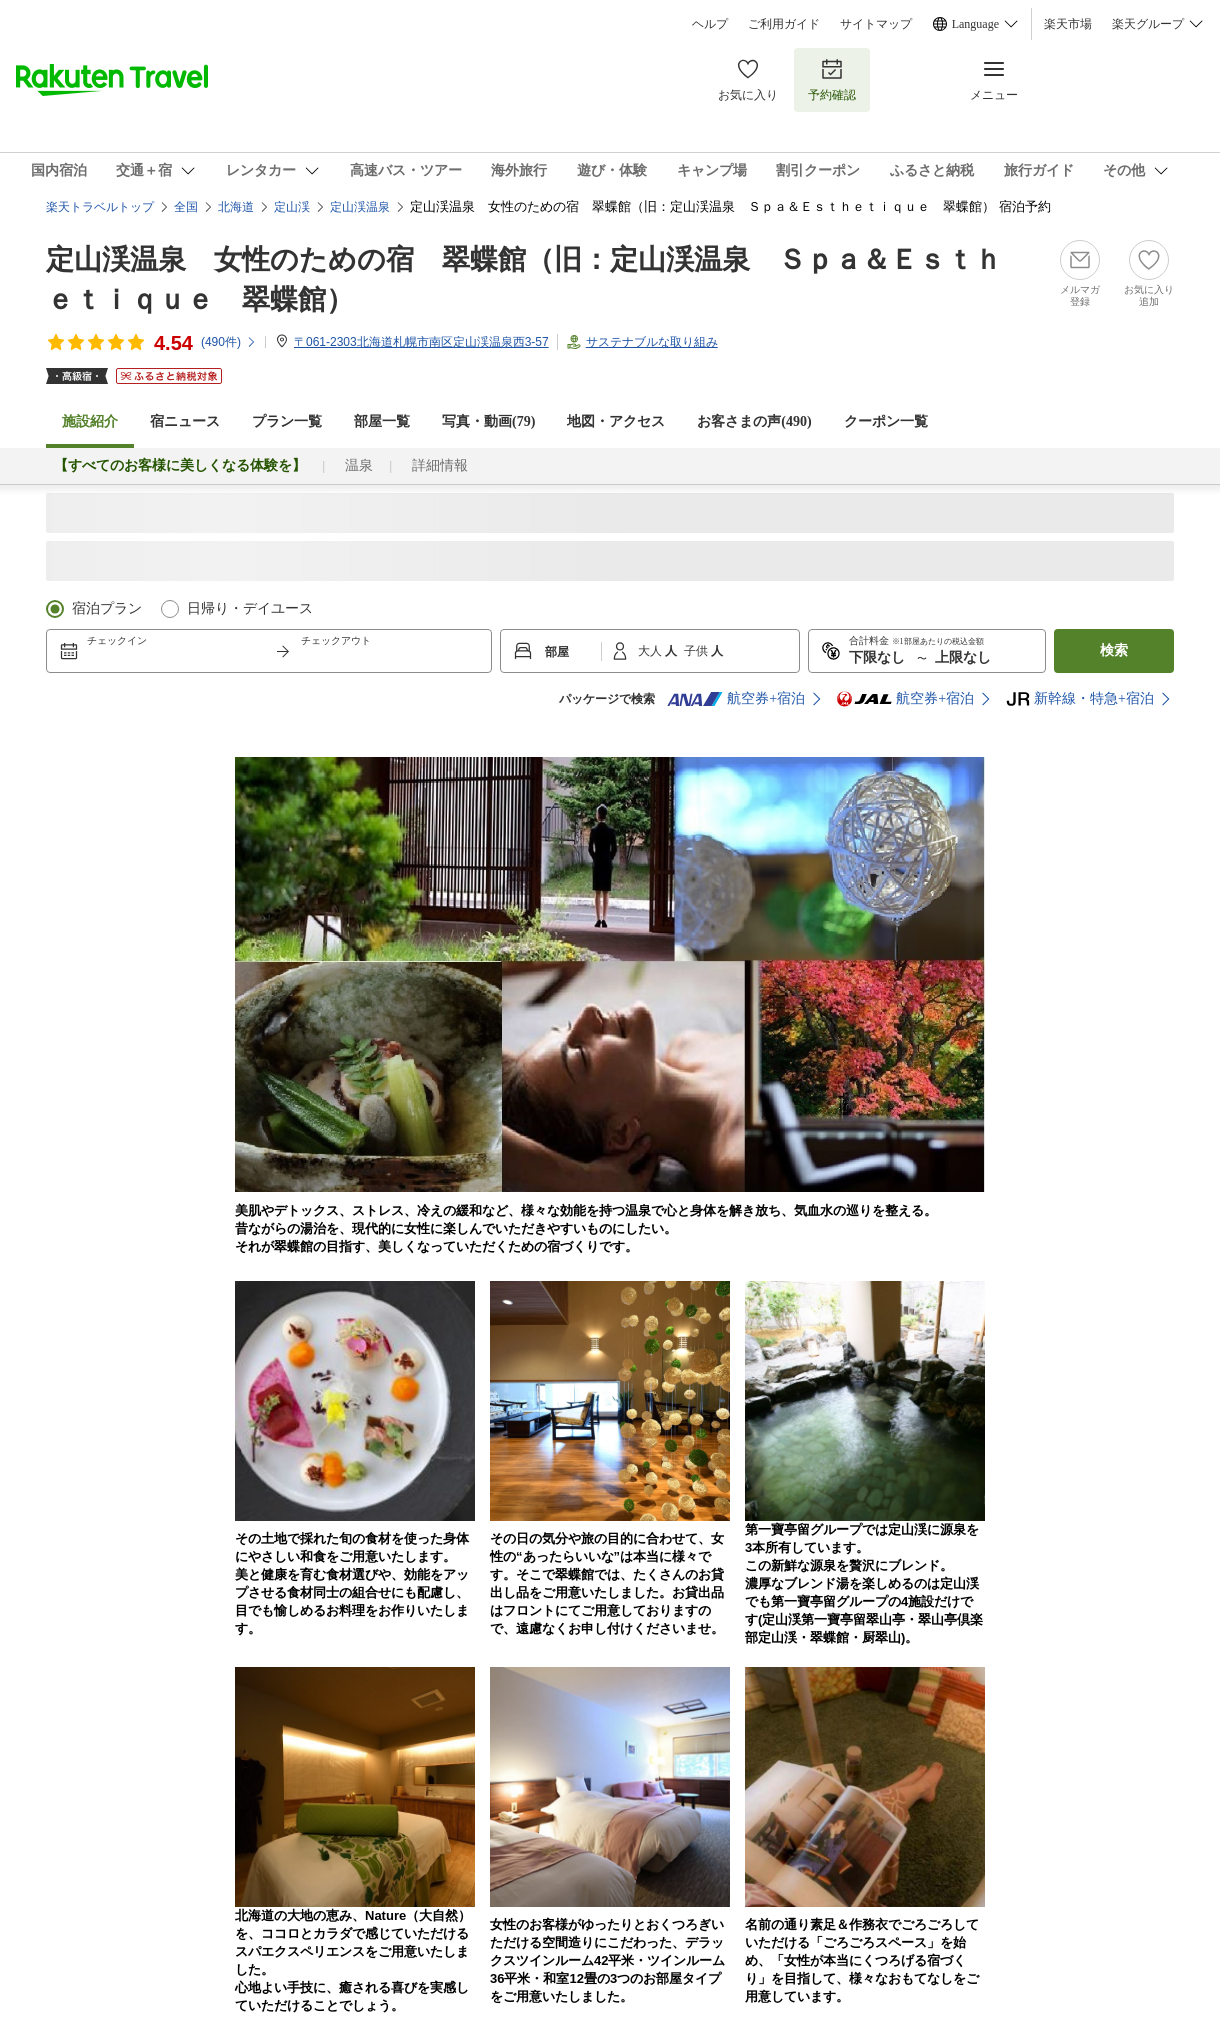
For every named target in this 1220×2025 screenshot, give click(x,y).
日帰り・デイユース (250, 608)
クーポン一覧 (886, 421)
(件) (229, 342)
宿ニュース (185, 421)
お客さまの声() (754, 421)
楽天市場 (1068, 24)
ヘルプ (710, 24)
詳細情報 (440, 465)
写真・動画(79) (488, 421)
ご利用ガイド (784, 24)
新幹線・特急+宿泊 (1080, 699)
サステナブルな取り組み (652, 342)
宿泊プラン (107, 608)
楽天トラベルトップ (100, 207)
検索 (1114, 650)
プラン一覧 (287, 421)
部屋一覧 (382, 421)
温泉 (359, 465)
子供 (697, 651)
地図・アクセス (616, 421)
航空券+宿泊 (736, 699)
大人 (651, 651)
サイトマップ (876, 24)
